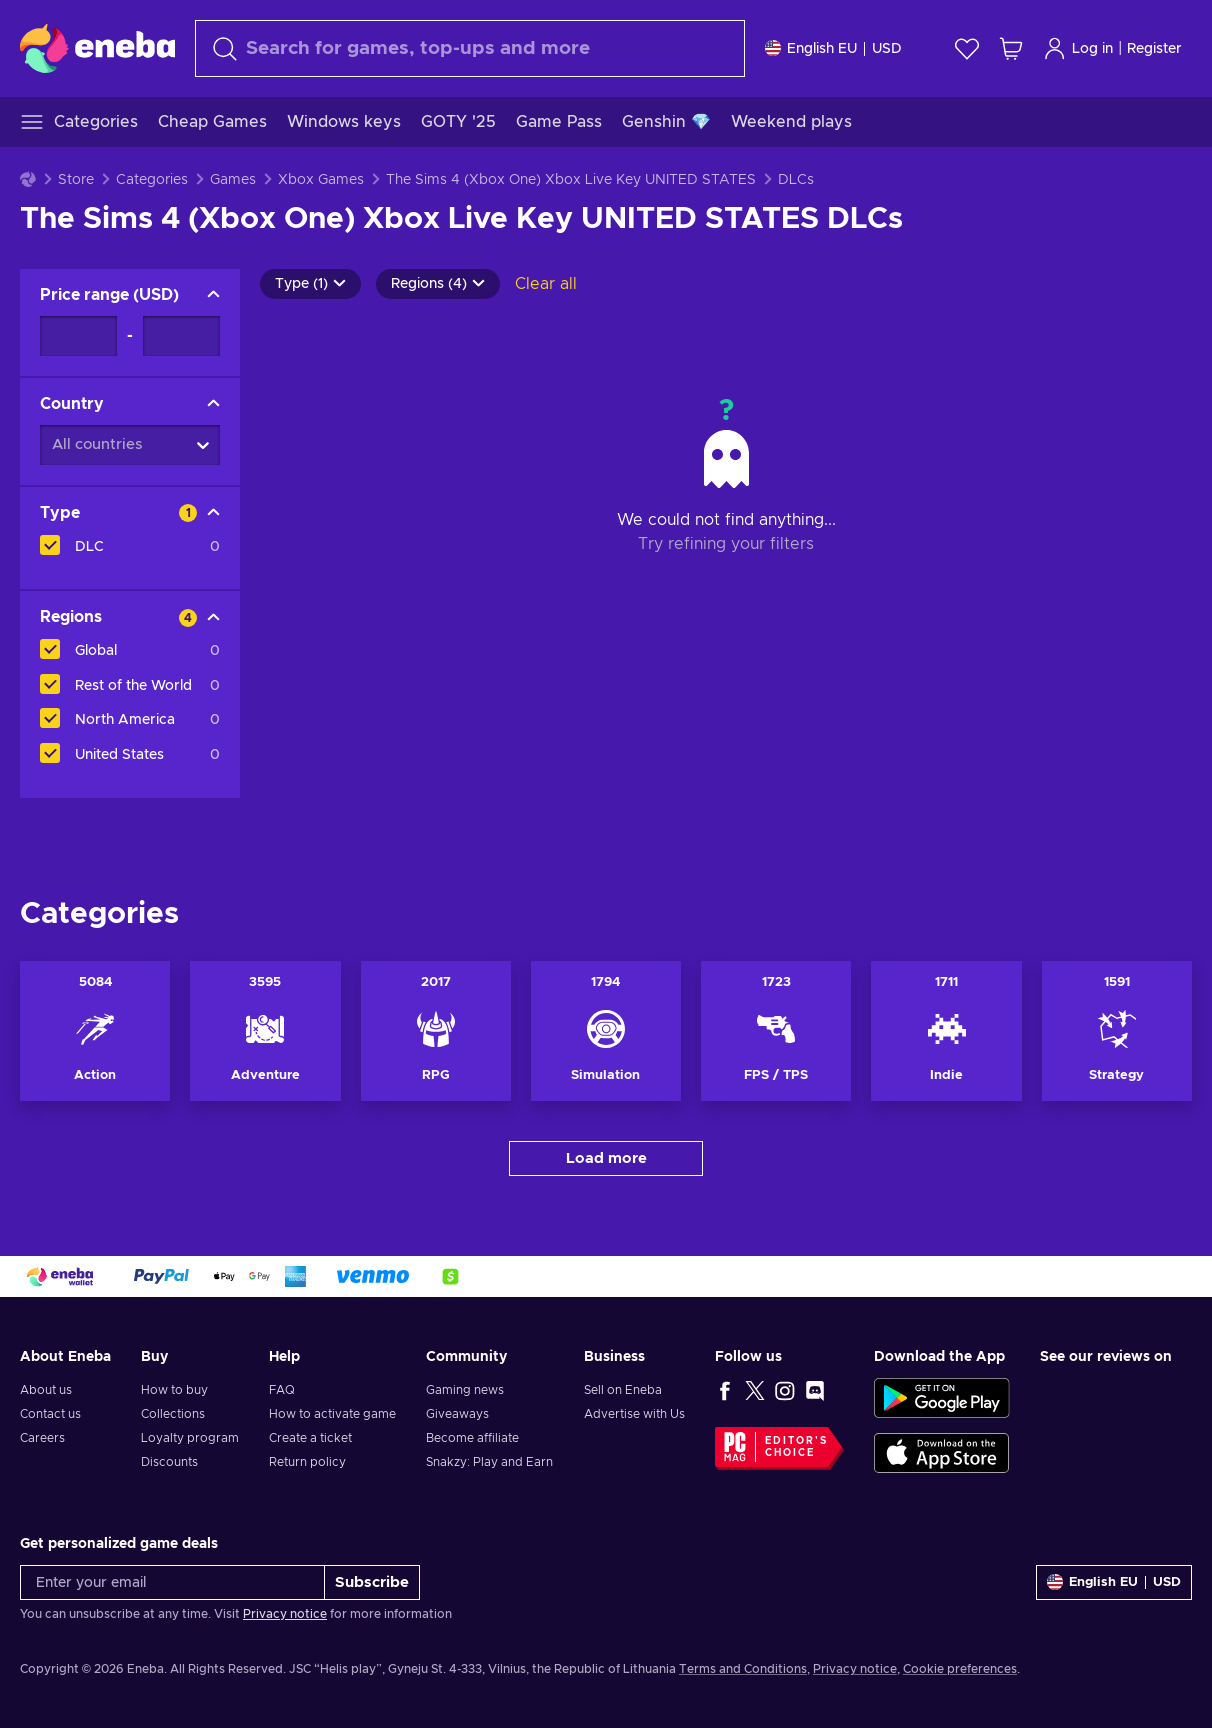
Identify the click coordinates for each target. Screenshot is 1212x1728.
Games (233, 180)
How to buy (174, 1390)
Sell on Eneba (623, 1390)
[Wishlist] (967, 48)
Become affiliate (472, 1438)
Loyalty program (190, 1438)
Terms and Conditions (743, 1669)
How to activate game (332, 1414)
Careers (42, 1438)
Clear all (546, 284)
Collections (173, 1414)
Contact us (50, 1414)
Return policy (307, 1462)
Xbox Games (321, 180)
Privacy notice (285, 1614)
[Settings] (833, 48)
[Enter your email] (172, 1582)
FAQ (282, 1390)
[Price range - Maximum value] (181, 336)
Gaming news (465, 1390)
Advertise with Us (634, 1414)
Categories (152, 180)
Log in (1078, 48)
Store (76, 180)
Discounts (169, 1462)
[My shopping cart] (1011, 48)
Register (1154, 49)
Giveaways (457, 1414)
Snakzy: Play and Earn (489, 1462)
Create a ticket (310, 1438)
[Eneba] (97, 48)
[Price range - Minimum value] (78, 336)
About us (46, 1390)
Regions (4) (438, 284)
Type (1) (310, 284)
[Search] (470, 48)
